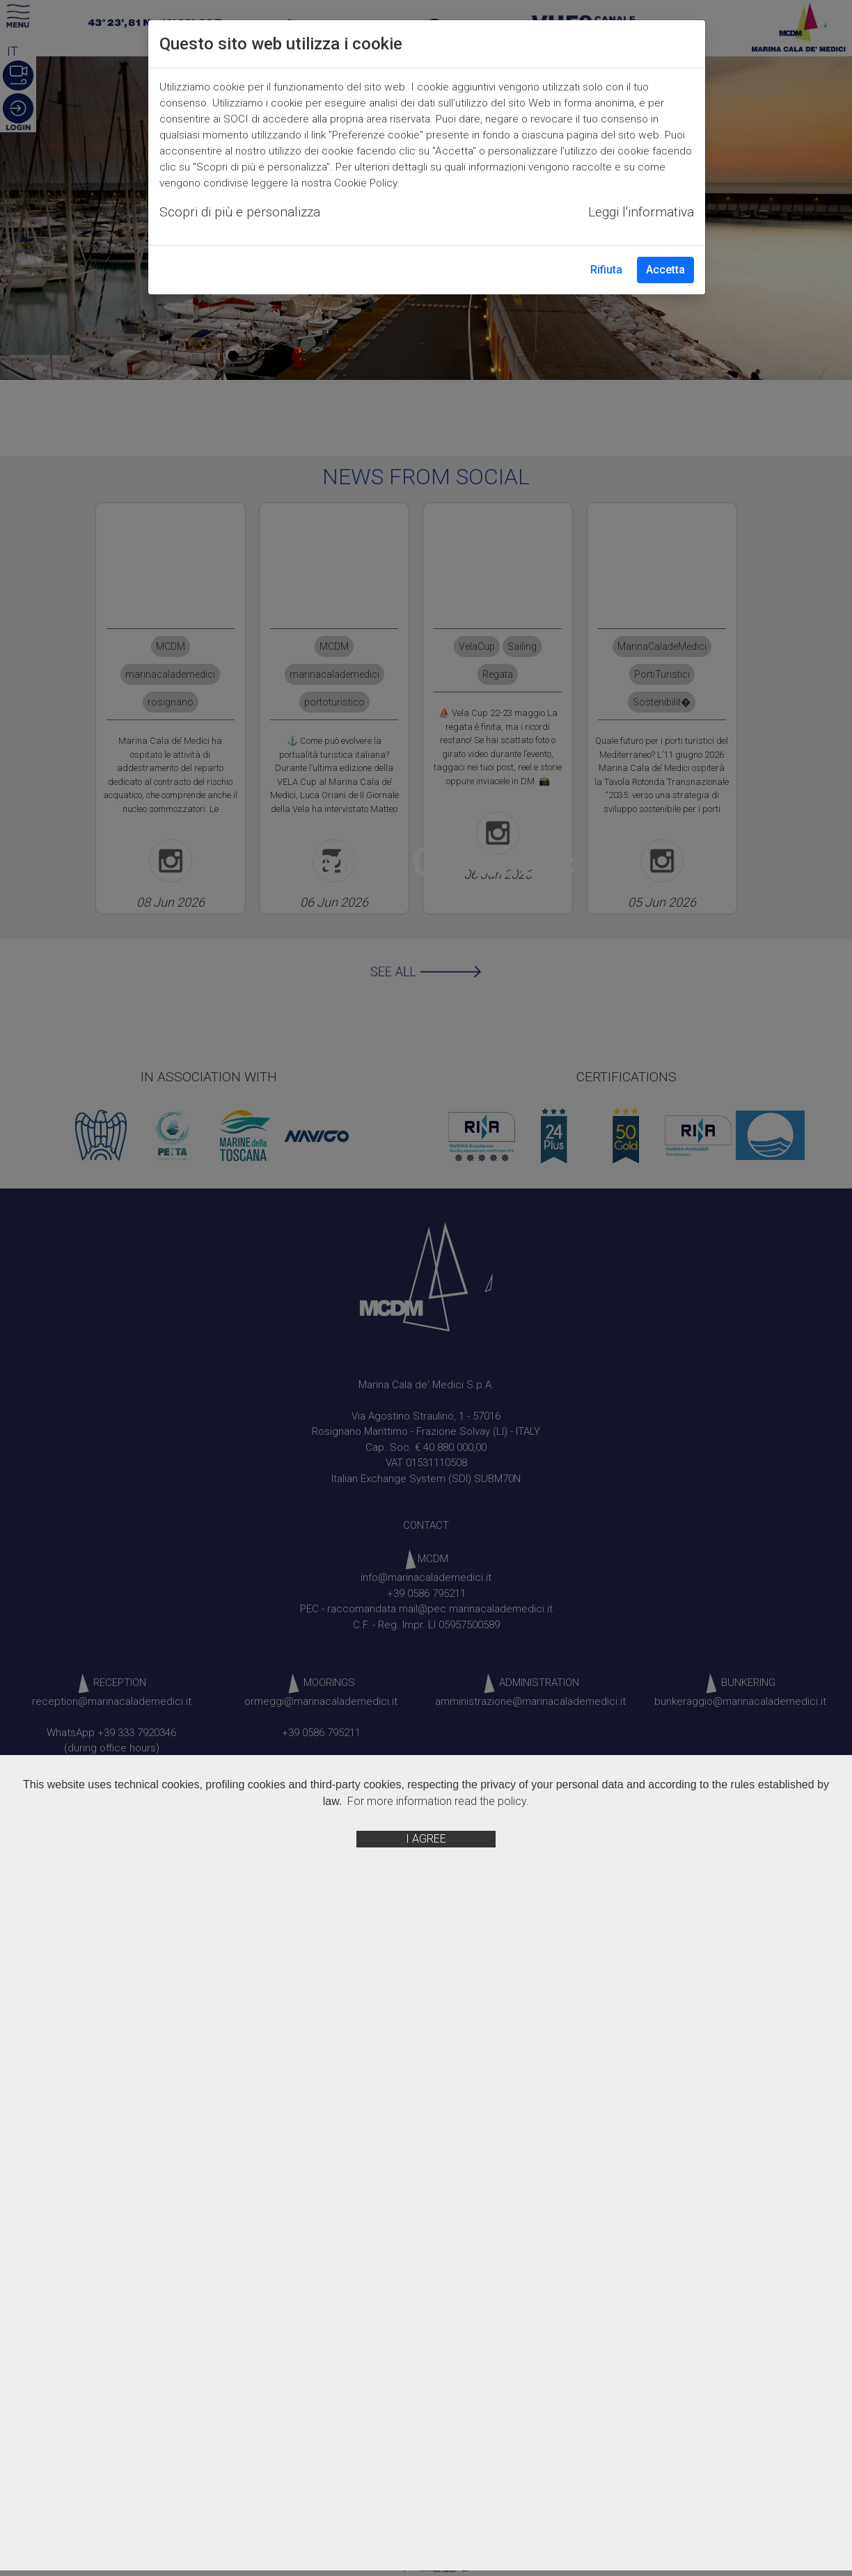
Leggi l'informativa (641, 212)
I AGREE (426, 1838)
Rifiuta (606, 269)
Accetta (665, 269)
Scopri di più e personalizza (239, 212)
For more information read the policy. (438, 1801)
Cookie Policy (365, 183)
